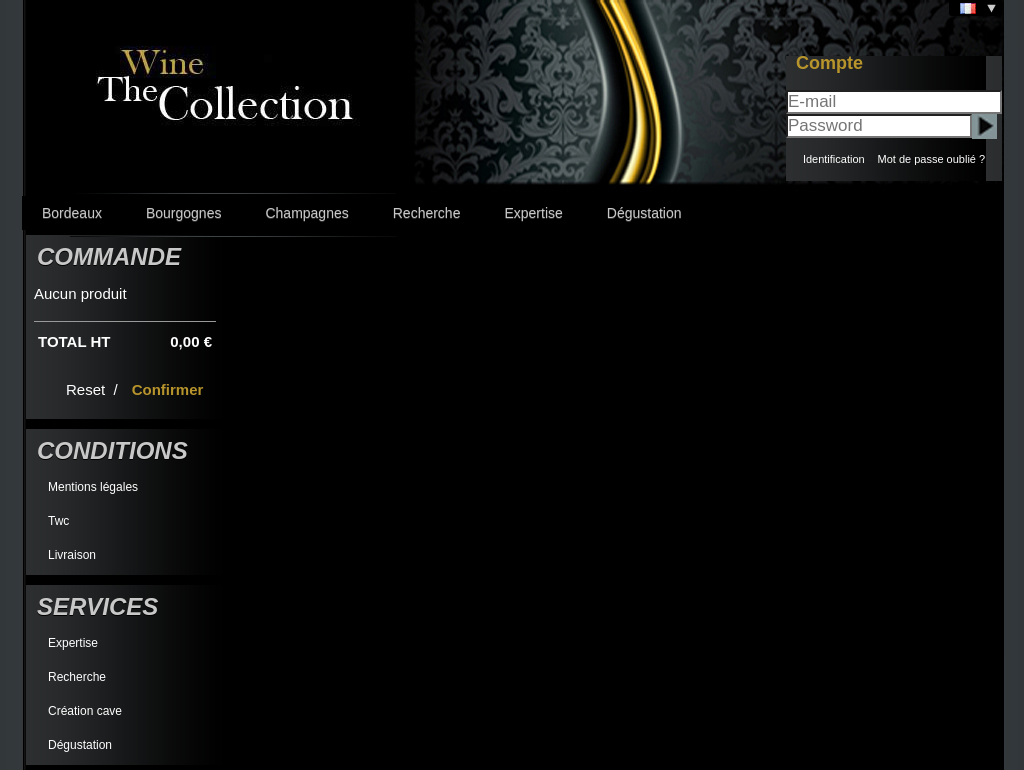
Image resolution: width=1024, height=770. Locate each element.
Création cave (85, 711)
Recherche (427, 213)
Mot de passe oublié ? (931, 159)
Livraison (72, 555)
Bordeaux (72, 213)
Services (97, 606)
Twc (58, 521)
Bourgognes (184, 213)
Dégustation (644, 213)
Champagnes (306, 213)
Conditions (112, 450)
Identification (834, 159)
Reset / (94, 389)
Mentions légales (93, 487)
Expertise (533, 213)
